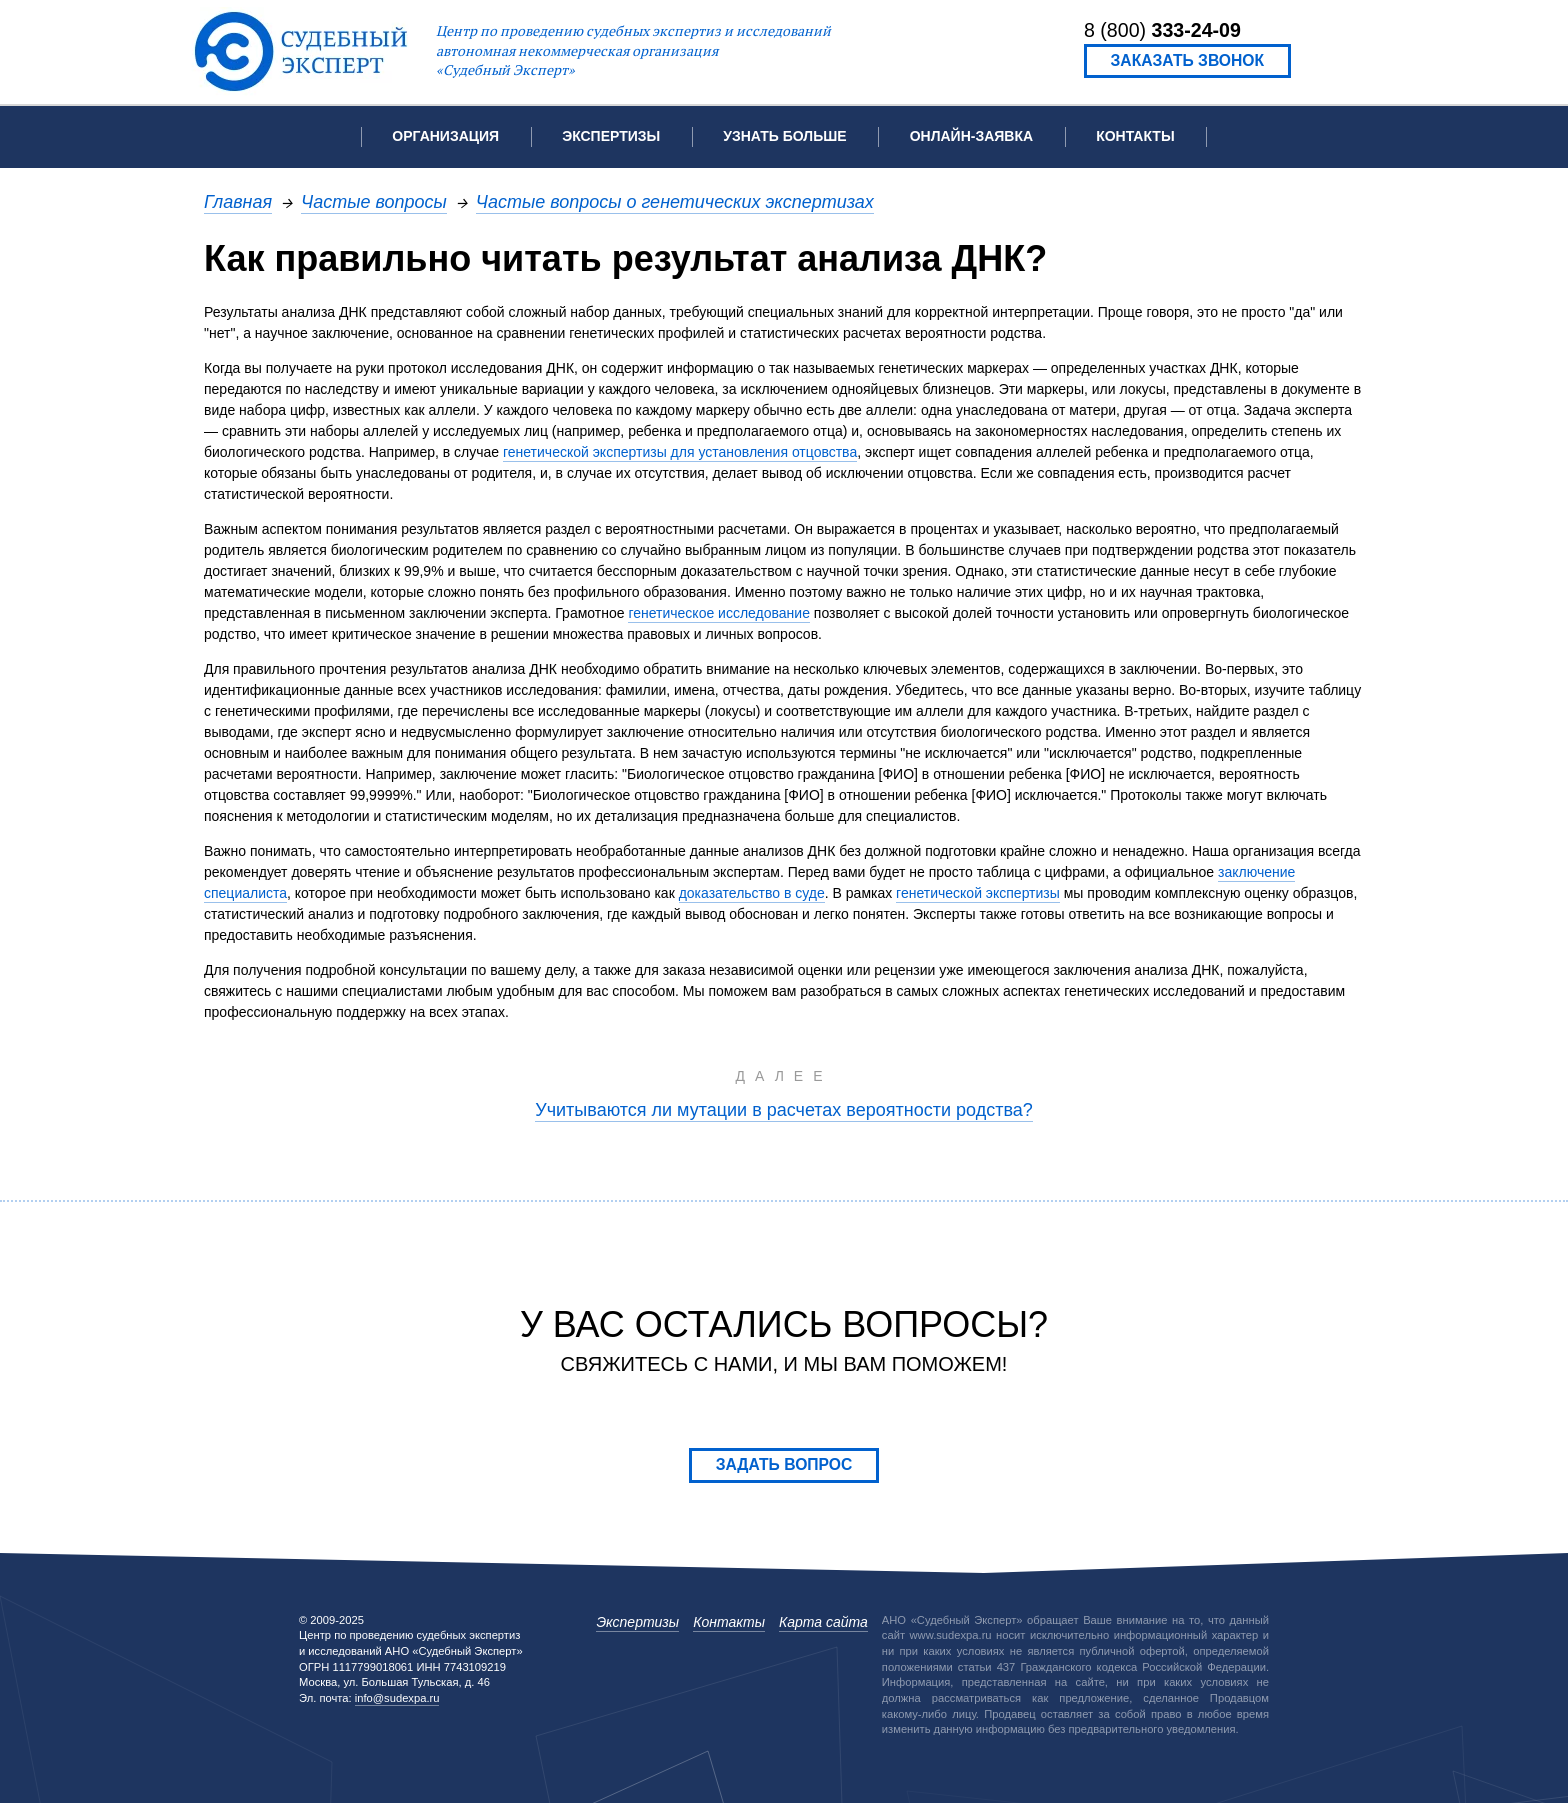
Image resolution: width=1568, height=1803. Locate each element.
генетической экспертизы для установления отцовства (680, 452)
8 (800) (1162, 30)
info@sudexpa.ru (397, 1698)
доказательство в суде (752, 893)
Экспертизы (637, 1622)
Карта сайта (823, 1622)
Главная (238, 201)
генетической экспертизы (978, 893)
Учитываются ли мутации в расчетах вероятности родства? (784, 1109)
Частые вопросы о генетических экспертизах (675, 201)
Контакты (1135, 136)
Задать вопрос (784, 1464)
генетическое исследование (719, 613)
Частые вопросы (374, 201)
